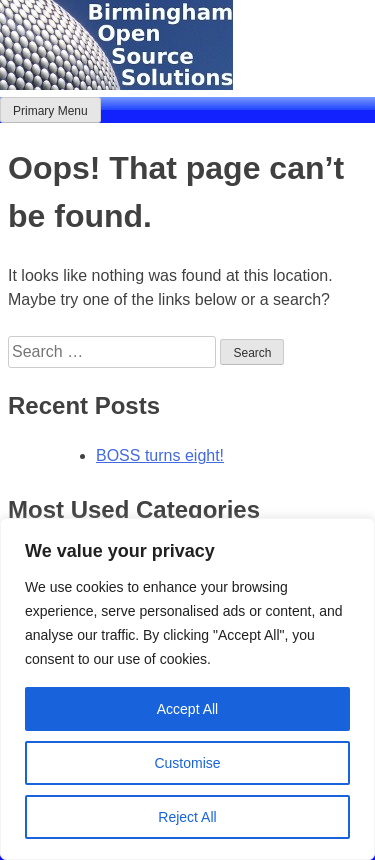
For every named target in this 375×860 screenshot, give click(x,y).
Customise (187, 763)
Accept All (187, 709)
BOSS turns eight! (160, 455)
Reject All (187, 817)
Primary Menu (50, 111)
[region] (187, 689)
